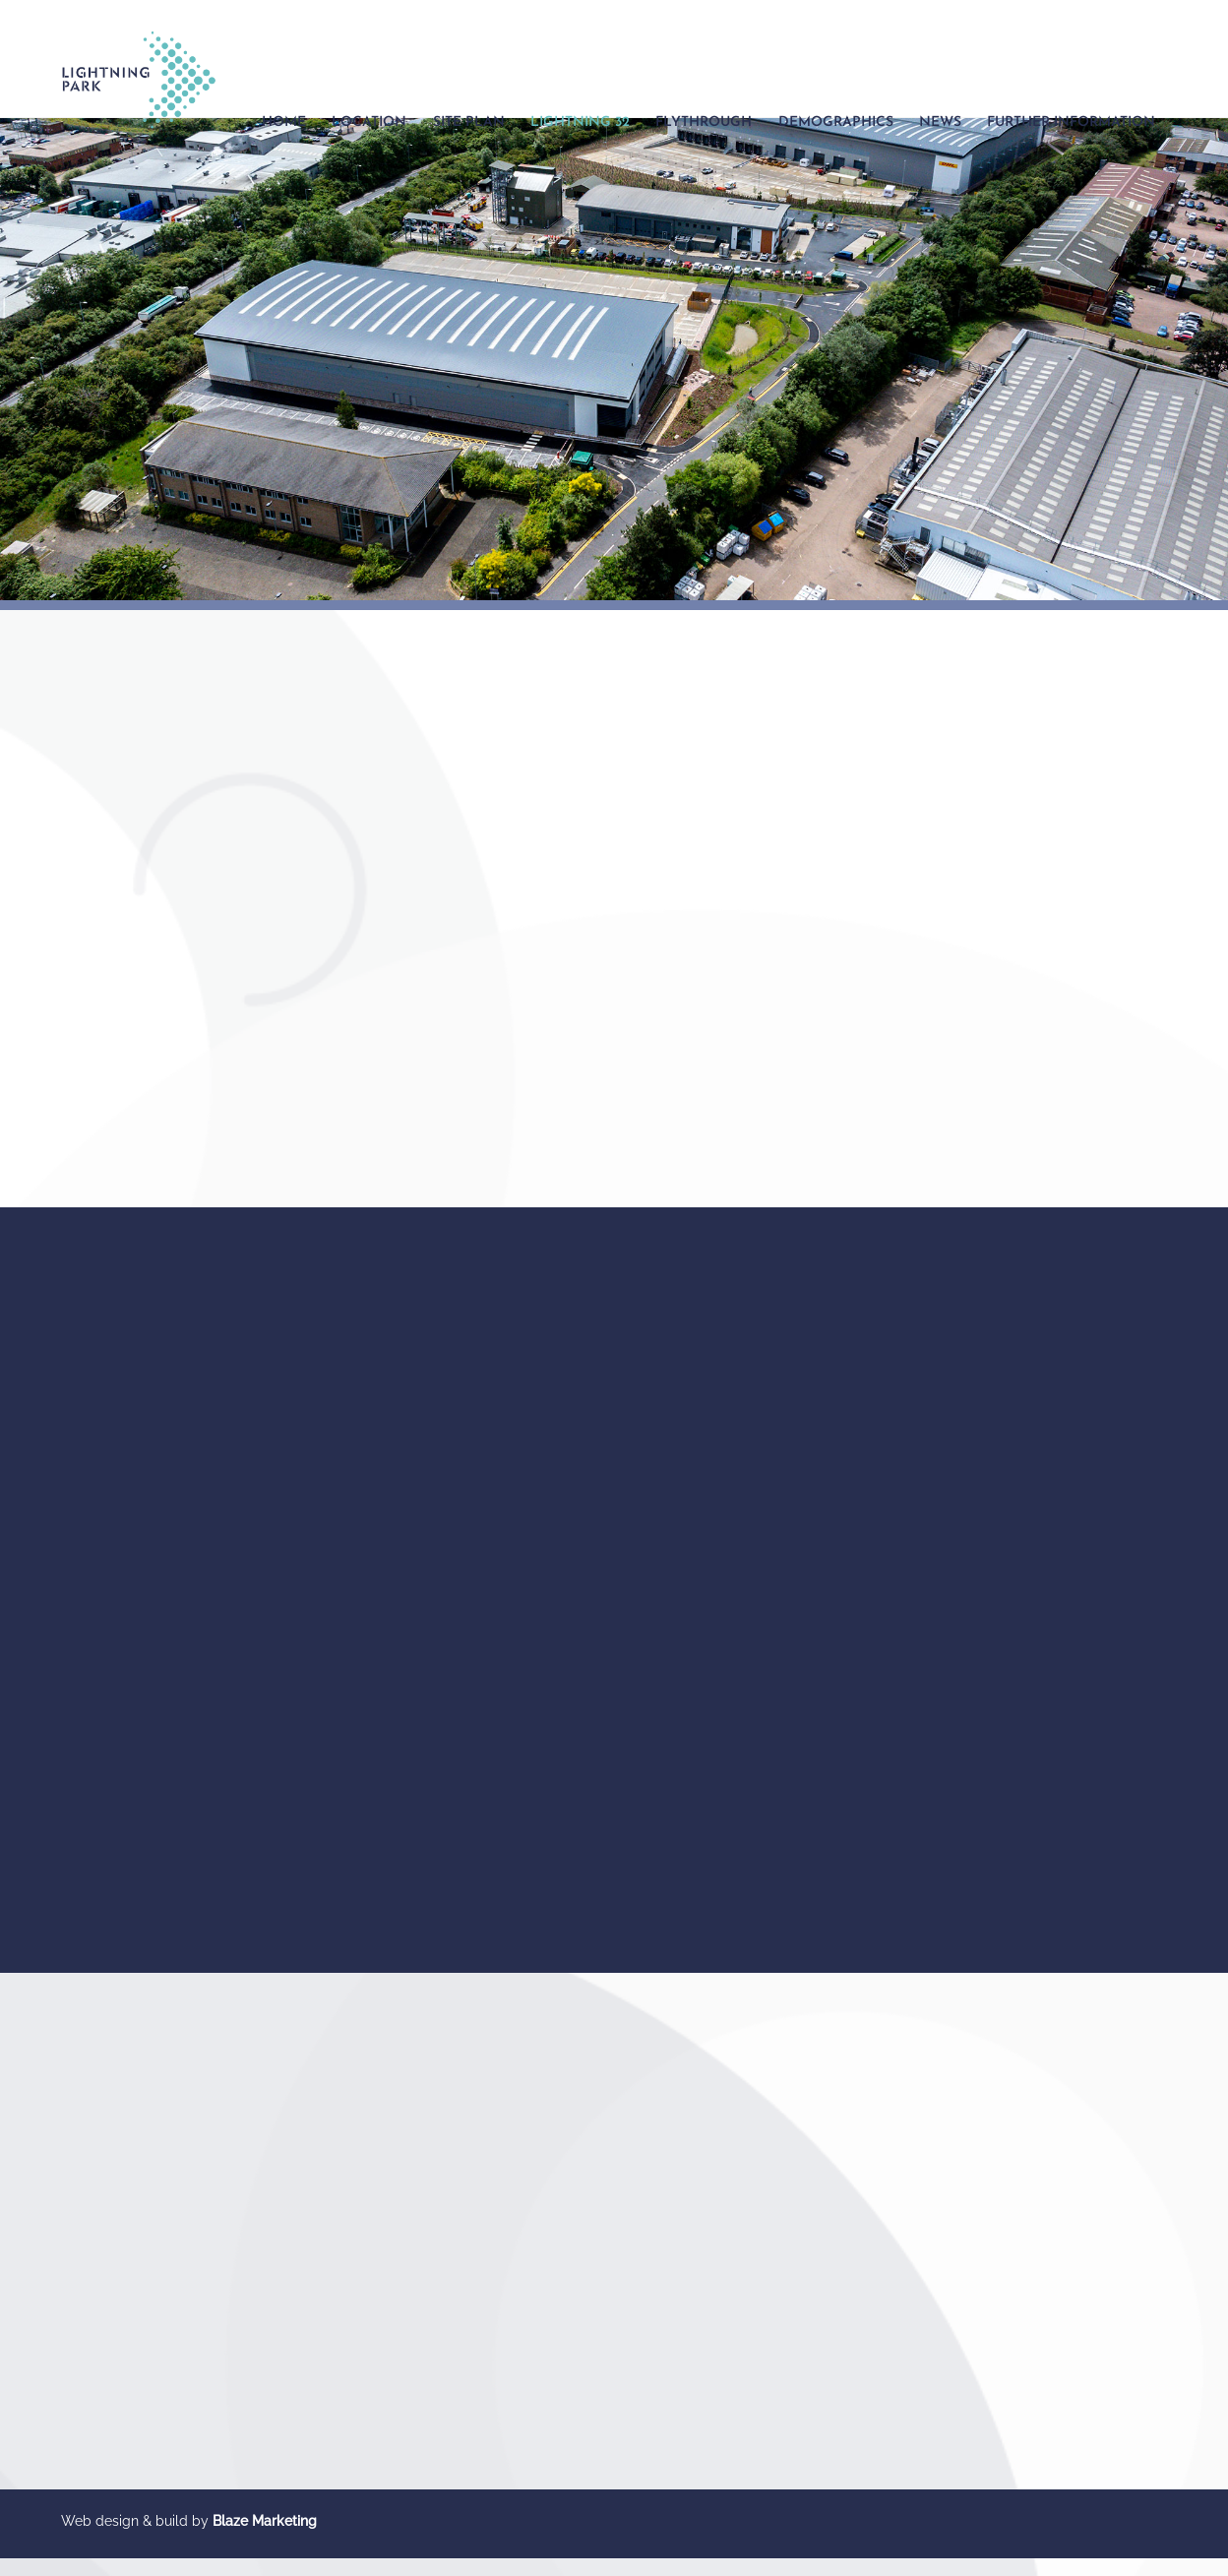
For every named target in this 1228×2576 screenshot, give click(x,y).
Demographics (835, 122)
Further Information (1071, 122)
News (940, 122)
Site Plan (469, 122)
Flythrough (703, 122)
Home (284, 122)
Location (369, 122)
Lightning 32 (580, 122)
